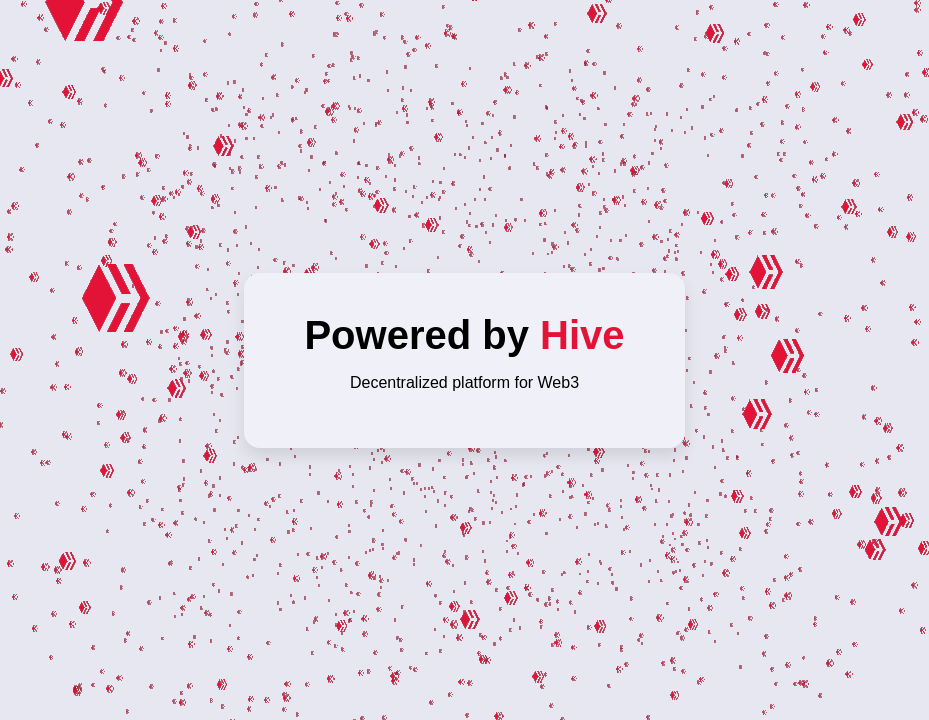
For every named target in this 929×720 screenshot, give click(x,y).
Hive (582, 335)
